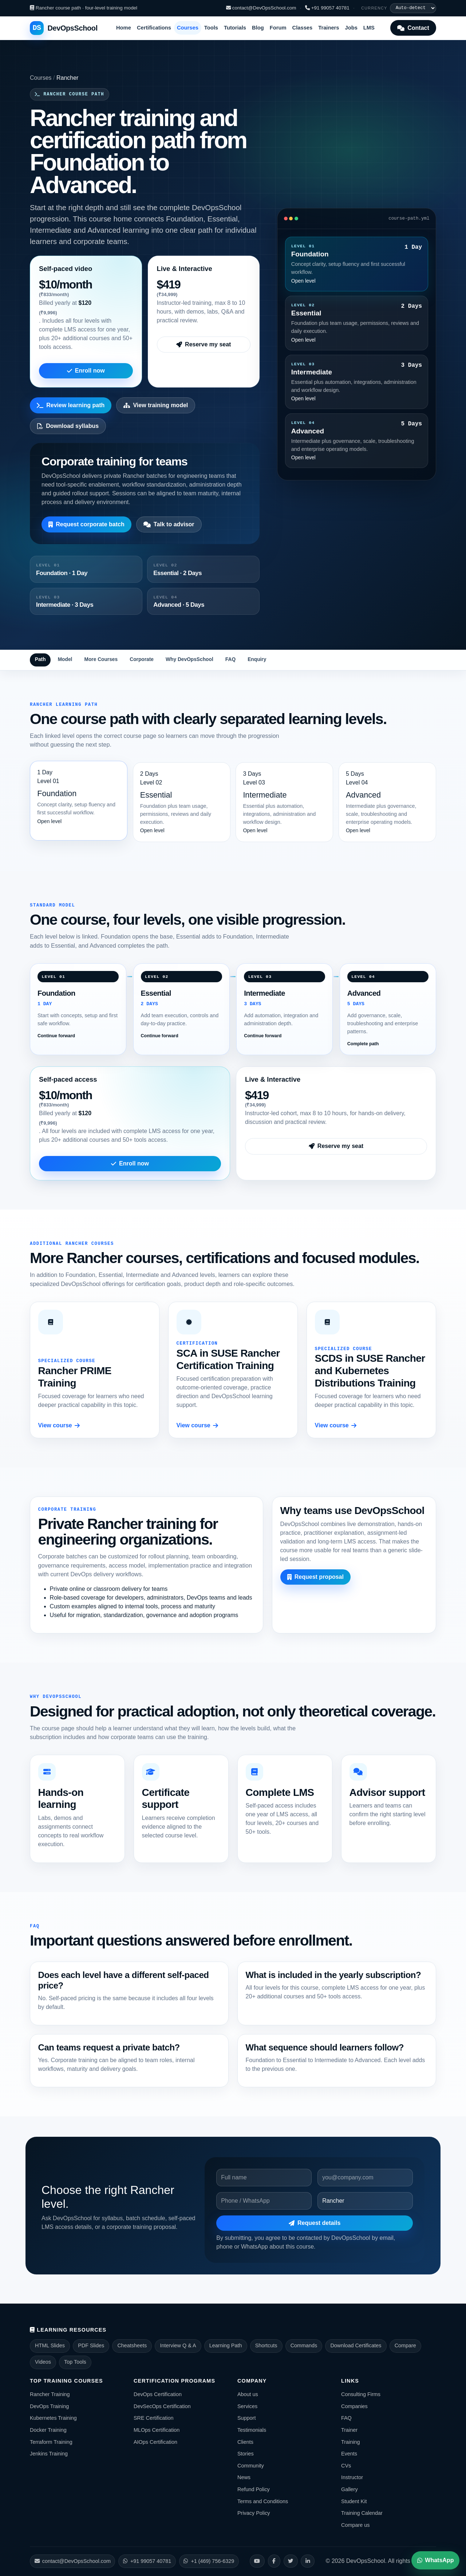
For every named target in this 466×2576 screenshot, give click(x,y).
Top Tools (75, 2362)
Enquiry (257, 659)
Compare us (355, 2525)
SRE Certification (154, 2418)
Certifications (154, 28)
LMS (369, 28)
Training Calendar (362, 2513)
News (243, 2477)
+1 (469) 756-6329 (208, 2561)
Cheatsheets (132, 2345)
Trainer (349, 2430)
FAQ (230, 659)
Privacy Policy (253, 2513)
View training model (155, 405)
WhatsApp (435, 2560)
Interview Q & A (178, 2345)
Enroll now (86, 370)
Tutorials (235, 28)
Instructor (352, 2477)
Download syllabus (68, 426)
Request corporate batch (86, 524)
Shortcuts (266, 2345)
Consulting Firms (360, 2394)
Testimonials (251, 2430)
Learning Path (225, 2345)
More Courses (101, 659)
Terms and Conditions (262, 2501)
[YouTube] (257, 2561)
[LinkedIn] (308, 2561)
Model (65, 659)
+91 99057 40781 (327, 8)
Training (350, 2442)
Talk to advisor (168, 524)
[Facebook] (274, 2561)
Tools (211, 28)
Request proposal (315, 1577)
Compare (405, 2345)
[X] (291, 2561)
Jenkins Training (49, 2454)
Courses (187, 28)
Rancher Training (50, 2394)
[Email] (365, 2177)
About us (247, 2394)
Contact (413, 28)
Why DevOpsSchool (189, 659)
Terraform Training (51, 2442)
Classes (302, 28)
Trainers (328, 28)
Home (123, 28)
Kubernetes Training (53, 2418)
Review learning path (70, 405)
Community (250, 2466)
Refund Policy (253, 2489)
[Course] (365, 2201)
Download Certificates (355, 2345)
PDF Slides (91, 2345)
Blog (258, 28)
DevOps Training (49, 2406)
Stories (245, 2454)
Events (349, 2454)
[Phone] (264, 2201)
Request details (314, 2223)
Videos (43, 2362)
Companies (354, 2406)
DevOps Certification (158, 2394)
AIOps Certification (155, 2442)
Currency (374, 8)
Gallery (349, 2489)
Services (247, 2406)
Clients (245, 2442)
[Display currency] (413, 8)
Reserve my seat (203, 344)
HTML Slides (50, 2345)
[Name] (264, 2177)
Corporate (142, 659)
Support (246, 2418)
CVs (346, 2466)
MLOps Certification (156, 2430)
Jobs (351, 28)
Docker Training (48, 2430)
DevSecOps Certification (162, 2406)
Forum (278, 28)
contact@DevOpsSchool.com (261, 8)
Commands (304, 2345)
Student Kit (354, 2501)
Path (40, 659)
